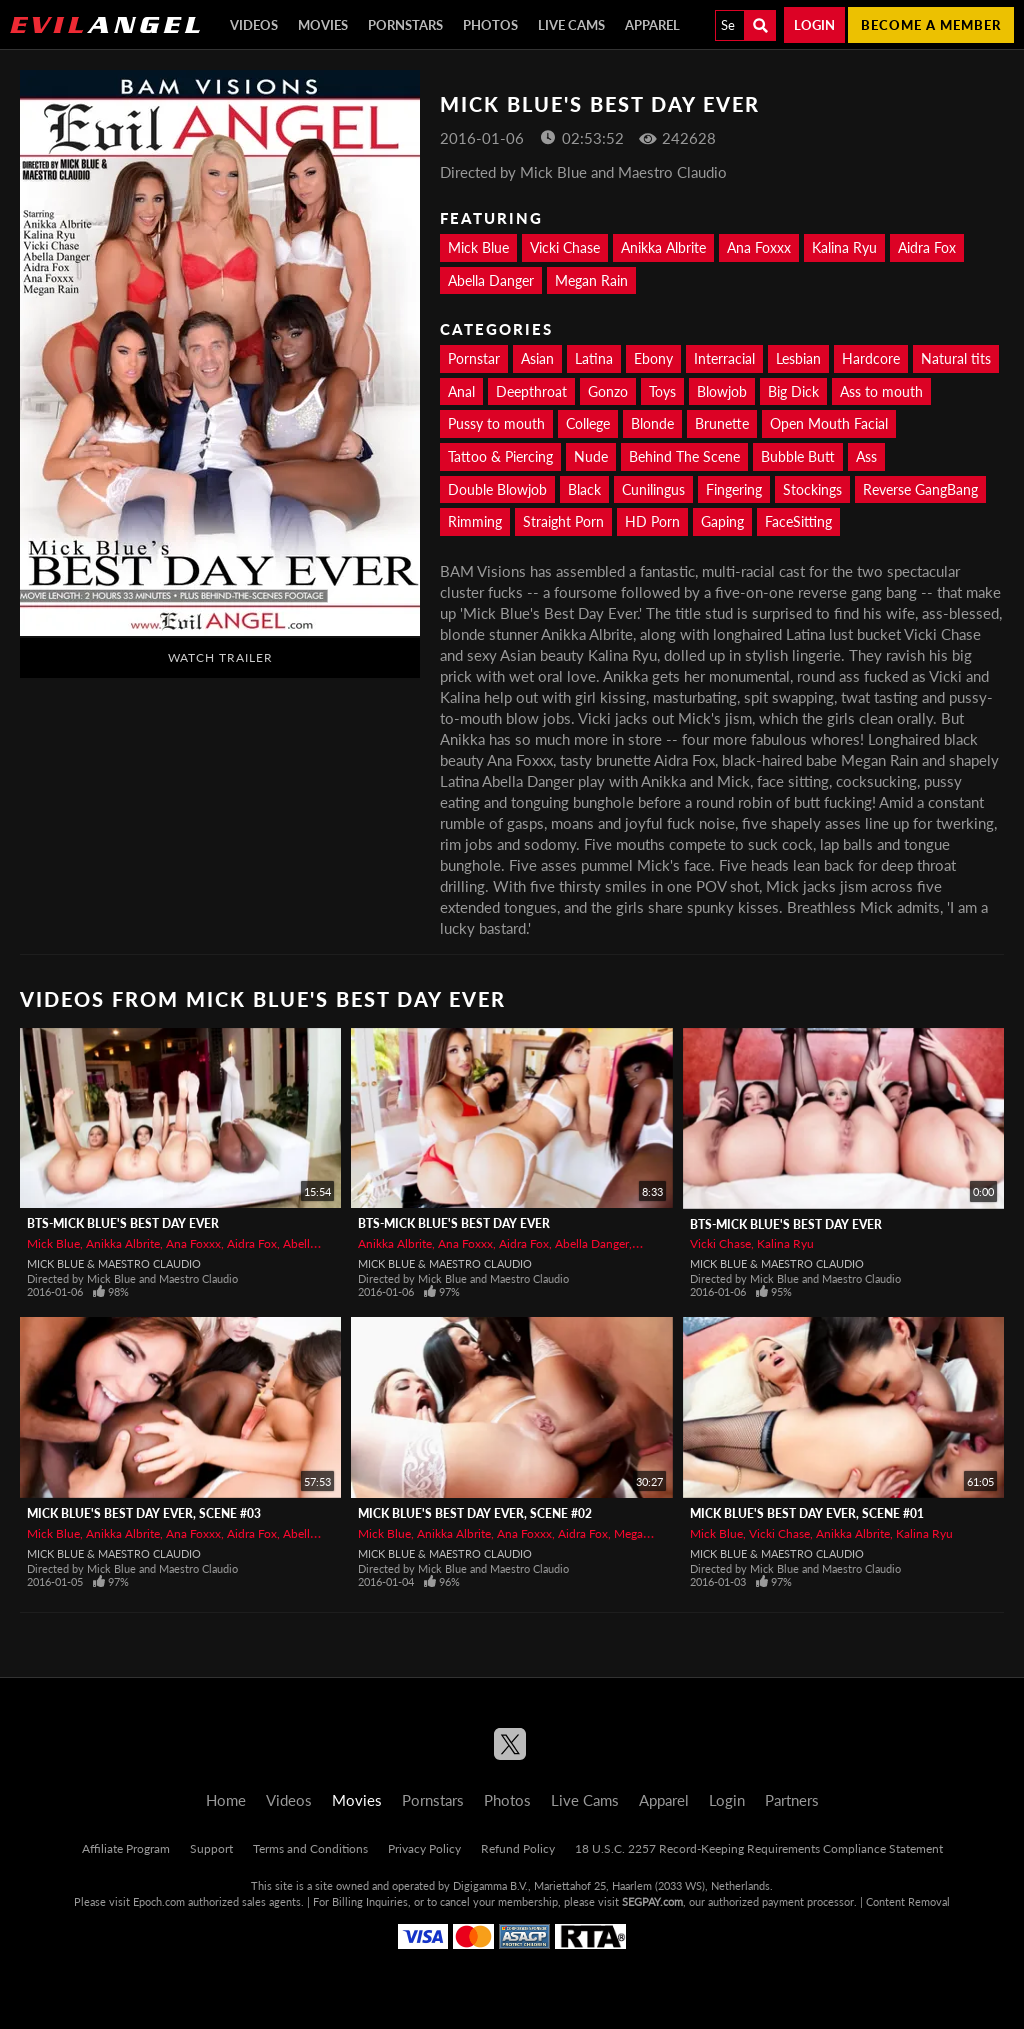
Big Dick (793, 391)
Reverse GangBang (920, 489)
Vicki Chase (565, 247)
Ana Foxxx (759, 247)
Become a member (931, 25)
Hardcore (871, 358)
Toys (662, 391)
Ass (866, 456)
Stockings (812, 489)
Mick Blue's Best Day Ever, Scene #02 (475, 1513)
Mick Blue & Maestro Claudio (114, 1263)
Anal (461, 391)
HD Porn (652, 521)
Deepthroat (531, 391)
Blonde (652, 423)
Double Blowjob (497, 489)
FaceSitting (798, 521)
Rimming (475, 521)
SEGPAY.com (652, 1901)
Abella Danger (491, 280)
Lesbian (798, 358)
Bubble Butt (798, 456)
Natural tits (956, 358)
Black (584, 489)
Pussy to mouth (496, 423)
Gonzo (608, 391)
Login (814, 25)
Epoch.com (159, 1901)
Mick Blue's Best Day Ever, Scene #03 (144, 1513)
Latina (594, 358)
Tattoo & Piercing (500, 456)
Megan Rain (591, 280)
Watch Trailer (220, 657)
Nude (591, 456)
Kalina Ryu (844, 247)
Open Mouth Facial (829, 423)
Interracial (724, 358)
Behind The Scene (684, 456)
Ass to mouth (881, 391)
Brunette (722, 423)
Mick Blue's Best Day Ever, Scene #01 (807, 1513)
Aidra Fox (927, 247)
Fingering (734, 489)
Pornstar (474, 358)
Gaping (722, 521)
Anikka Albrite (663, 247)
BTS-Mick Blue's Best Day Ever (123, 1223)
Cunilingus (653, 489)
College (588, 423)
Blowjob (722, 391)
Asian (537, 358)
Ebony (653, 358)
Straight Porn (563, 521)
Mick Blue (478, 247)
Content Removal (908, 1901)
